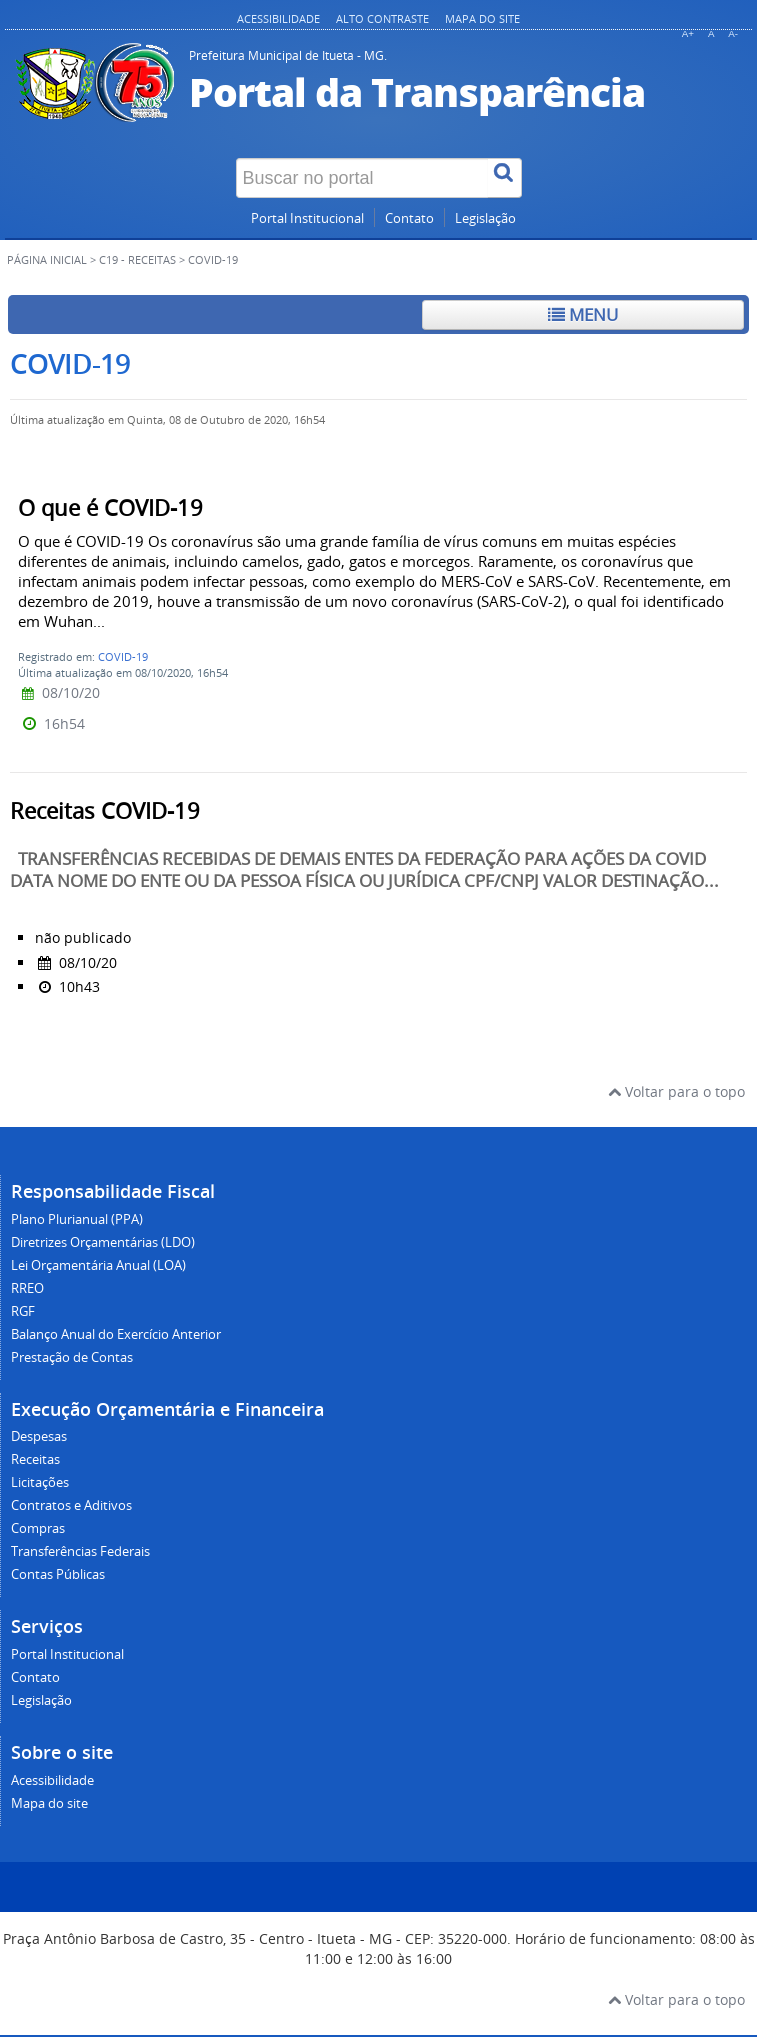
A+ (688, 33)
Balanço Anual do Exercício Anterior (116, 1334)
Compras (38, 1528)
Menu (583, 314)
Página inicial (47, 260)
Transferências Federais (80, 1551)
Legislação (485, 218)
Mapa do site (482, 18)
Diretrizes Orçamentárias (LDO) (103, 1242)
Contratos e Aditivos (71, 1505)
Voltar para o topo (676, 1091)
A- (733, 33)
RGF (23, 1311)
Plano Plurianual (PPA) (77, 1219)
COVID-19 (123, 656)
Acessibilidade (278, 18)
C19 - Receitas (137, 260)
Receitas (35, 1459)
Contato (409, 218)
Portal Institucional (307, 218)
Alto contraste (382, 18)
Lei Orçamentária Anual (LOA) (98, 1265)
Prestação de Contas (72, 1357)
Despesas (39, 1436)
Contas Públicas (58, 1574)
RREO (27, 1288)
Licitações (40, 1482)
